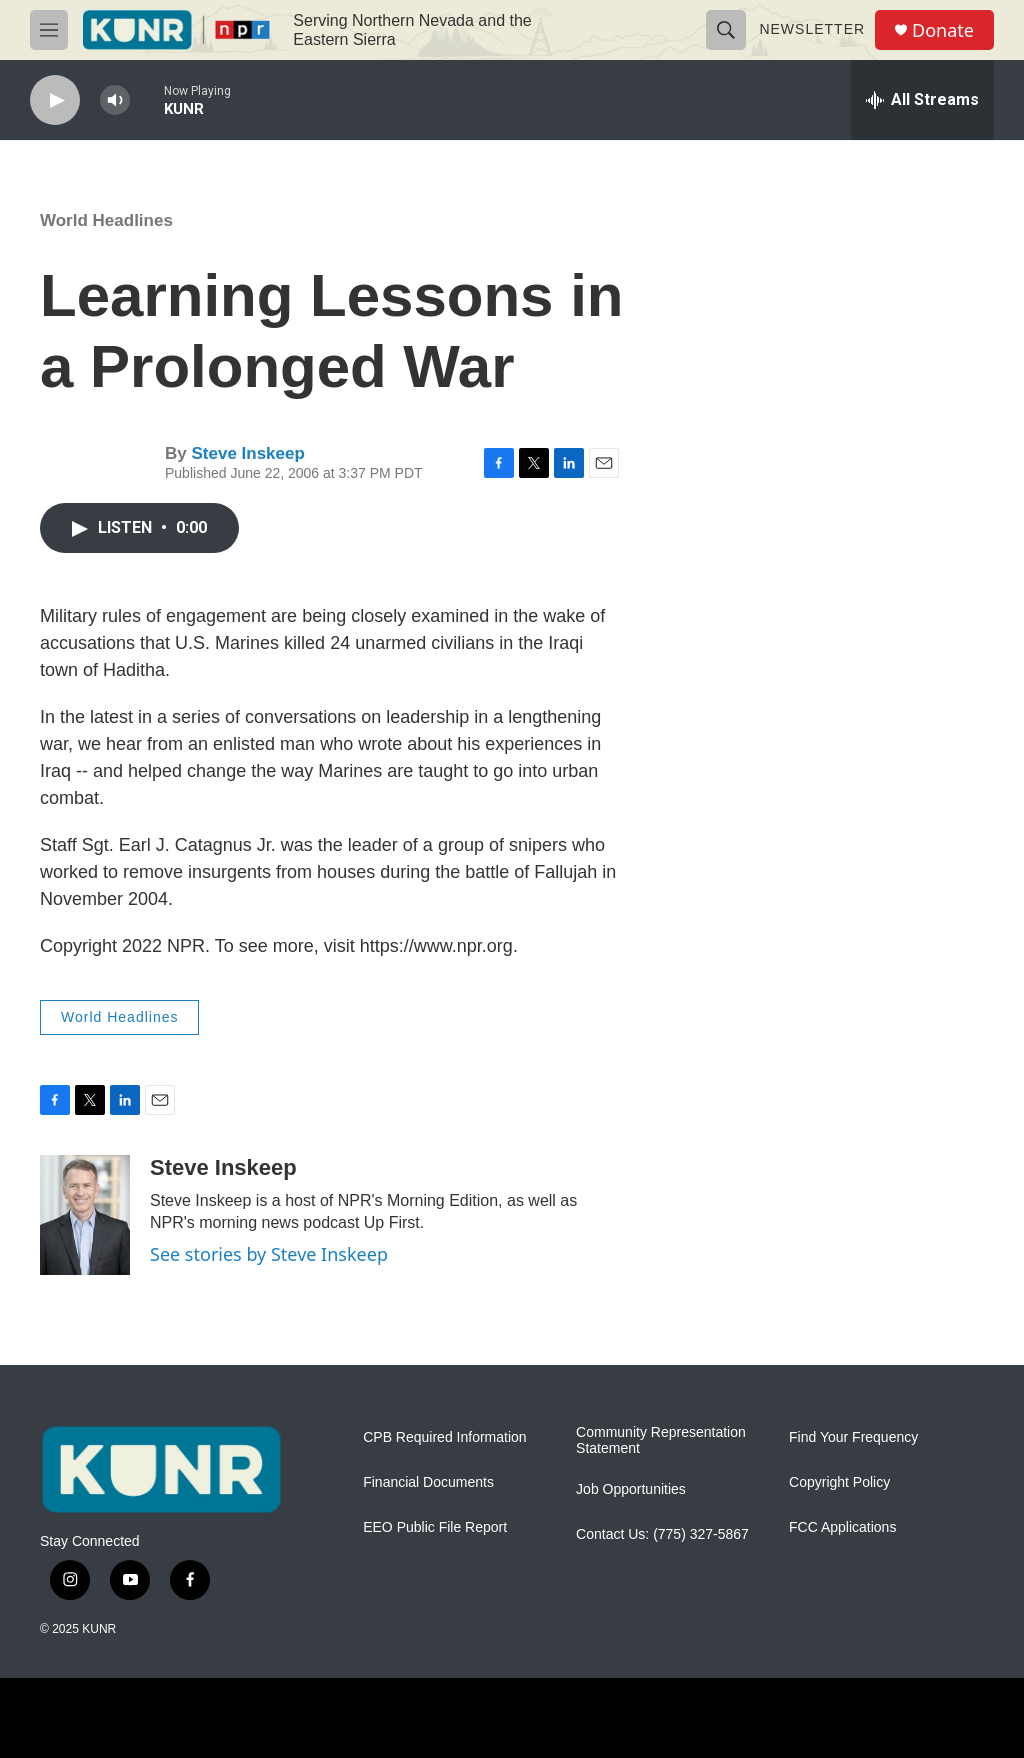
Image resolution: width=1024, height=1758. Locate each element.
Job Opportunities (631, 1489)
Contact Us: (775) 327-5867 (662, 1534)
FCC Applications (842, 1527)
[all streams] (922, 100)
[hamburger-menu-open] (49, 30)
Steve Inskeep (247, 453)
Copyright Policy (839, 1482)
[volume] (115, 100)
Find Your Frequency (853, 1437)
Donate (943, 30)
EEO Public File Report (435, 1527)
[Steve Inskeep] (85, 1215)
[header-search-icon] (726, 30)
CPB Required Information (444, 1437)
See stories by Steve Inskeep (269, 1254)
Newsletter (812, 29)
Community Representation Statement (661, 1440)
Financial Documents (428, 1482)
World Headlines (106, 220)
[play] (55, 100)
